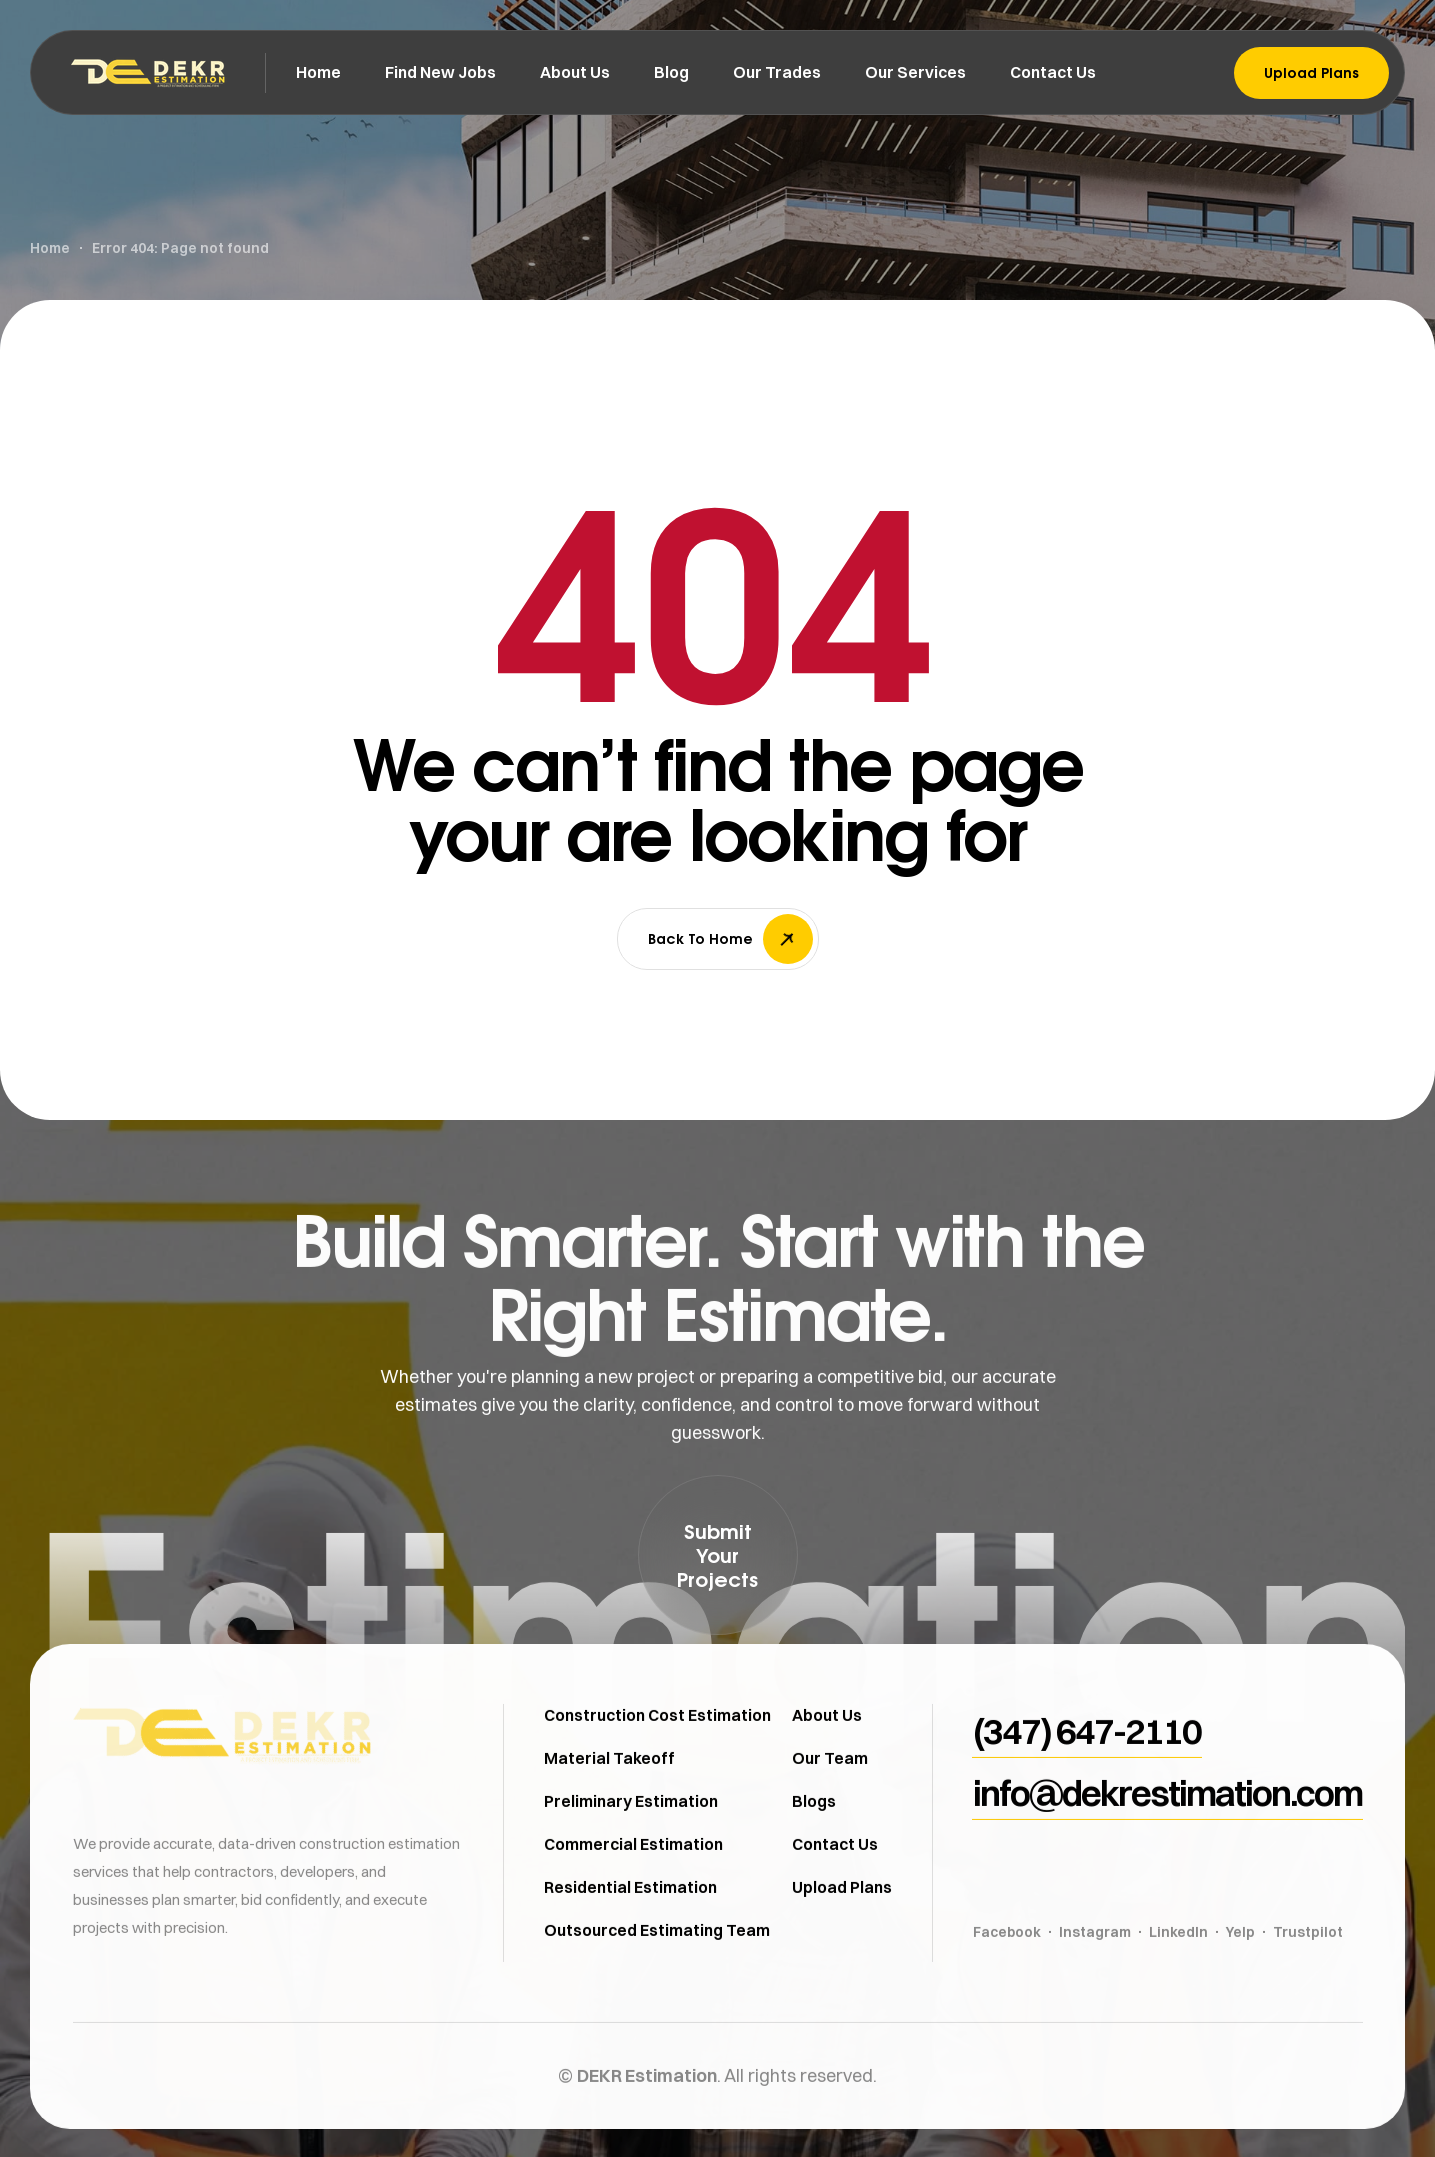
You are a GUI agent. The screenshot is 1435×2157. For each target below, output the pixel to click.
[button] (718, 1555)
